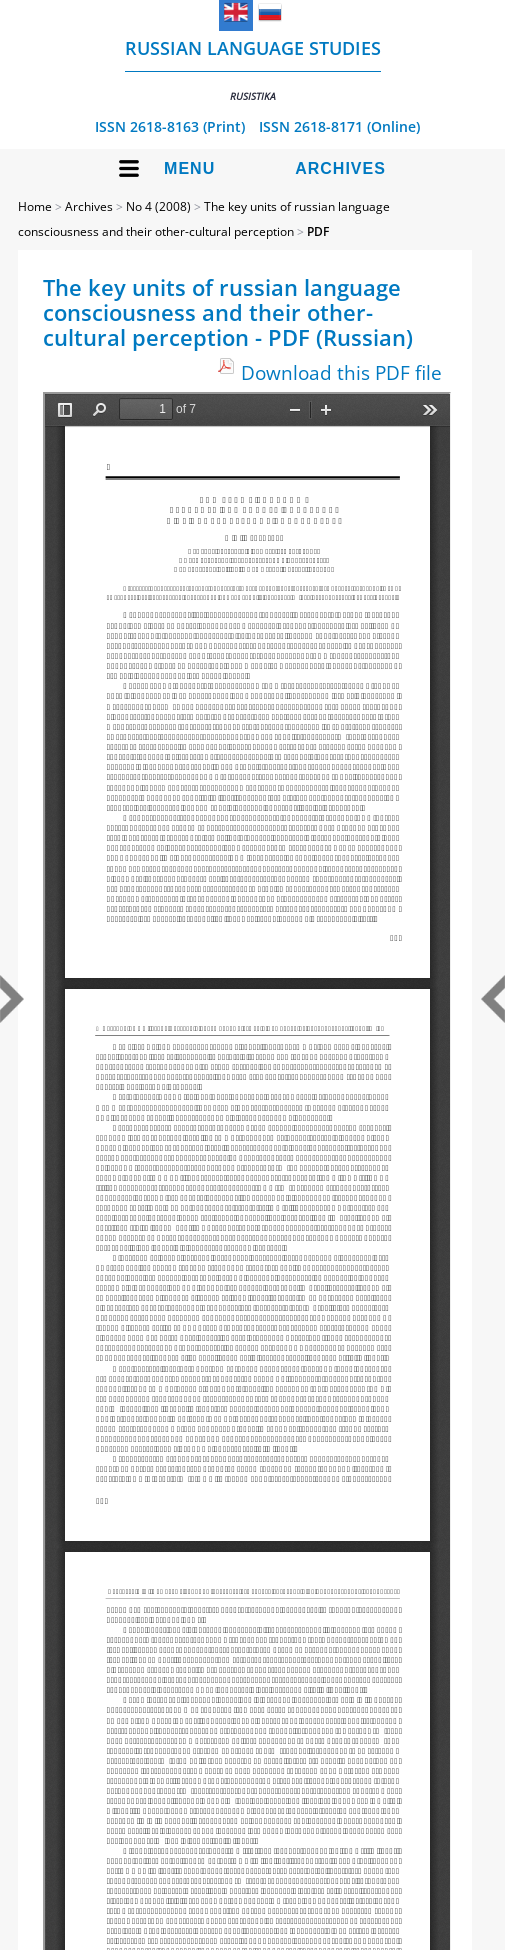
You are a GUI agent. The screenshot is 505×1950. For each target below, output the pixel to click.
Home (35, 206)
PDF (318, 231)
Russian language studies (253, 69)
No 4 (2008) (158, 206)
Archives (340, 168)
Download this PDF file (341, 372)
